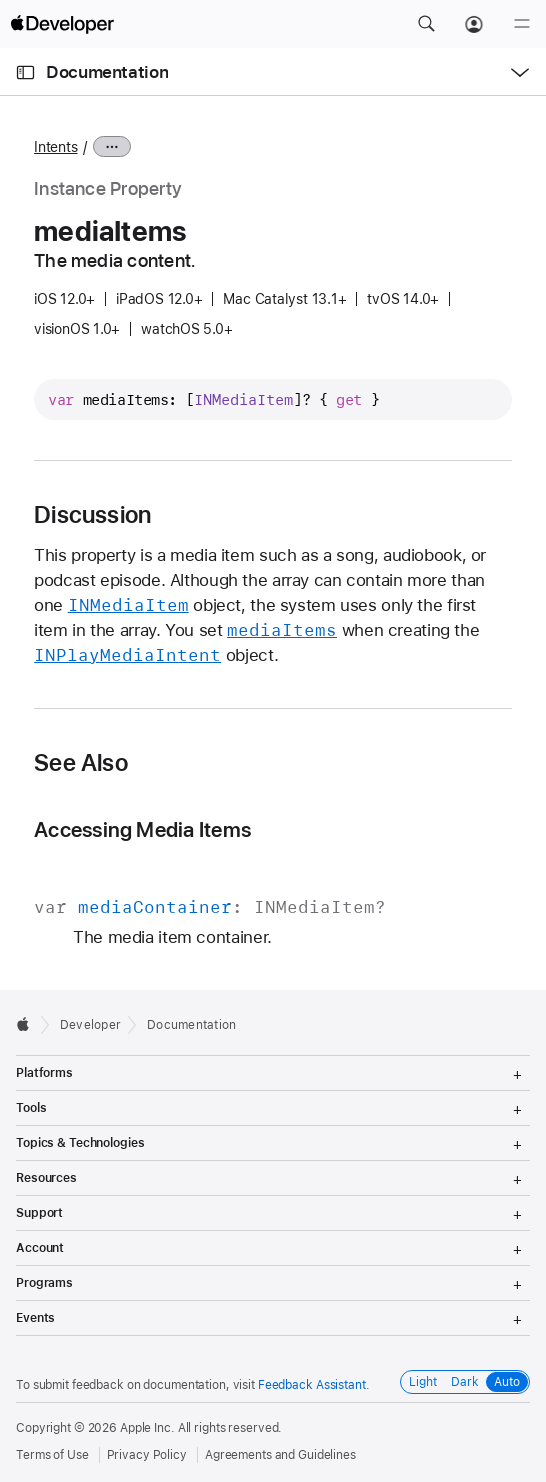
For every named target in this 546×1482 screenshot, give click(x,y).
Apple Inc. (147, 1428)
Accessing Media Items (142, 829)
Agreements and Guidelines (280, 1455)
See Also (81, 763)
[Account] (474, 24)
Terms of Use (52, 1455)
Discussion (92, 515)
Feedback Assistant (312, 1385)
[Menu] (522, 24)
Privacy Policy (147, 1455)
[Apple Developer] (62, 24)
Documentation (107, 72)
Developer (90, 1025)
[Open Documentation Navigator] (25, 72)
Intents (55, 147)
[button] (426, 24)
